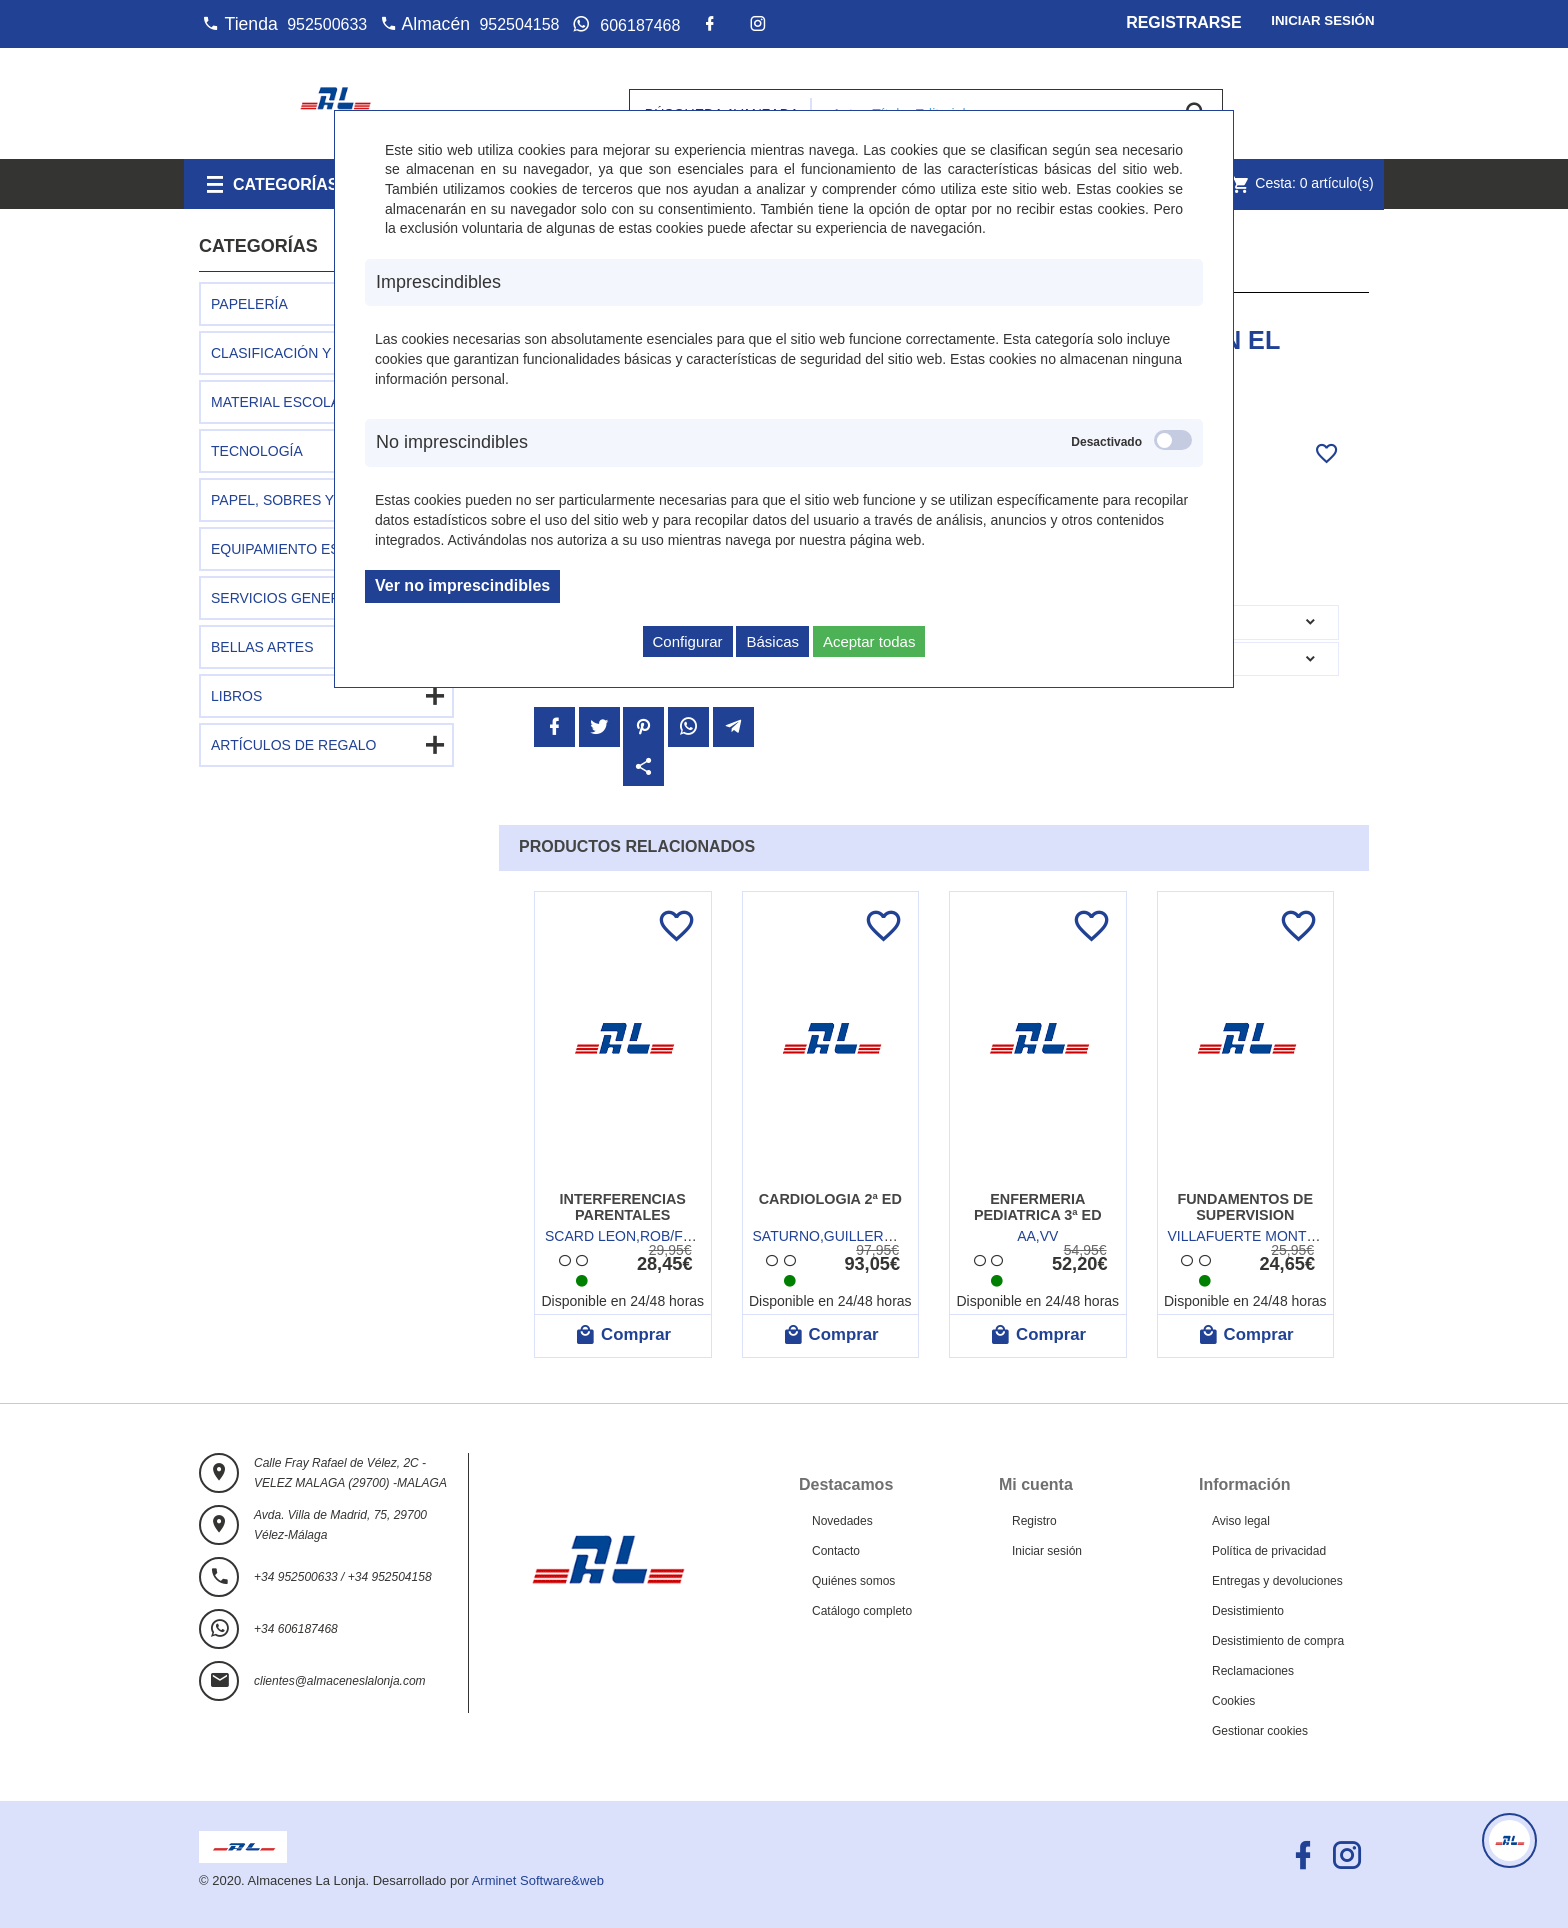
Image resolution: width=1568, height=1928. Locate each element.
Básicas (772, 641)
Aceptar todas (869, 641)
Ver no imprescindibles (462, 585)
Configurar (688, 641)
